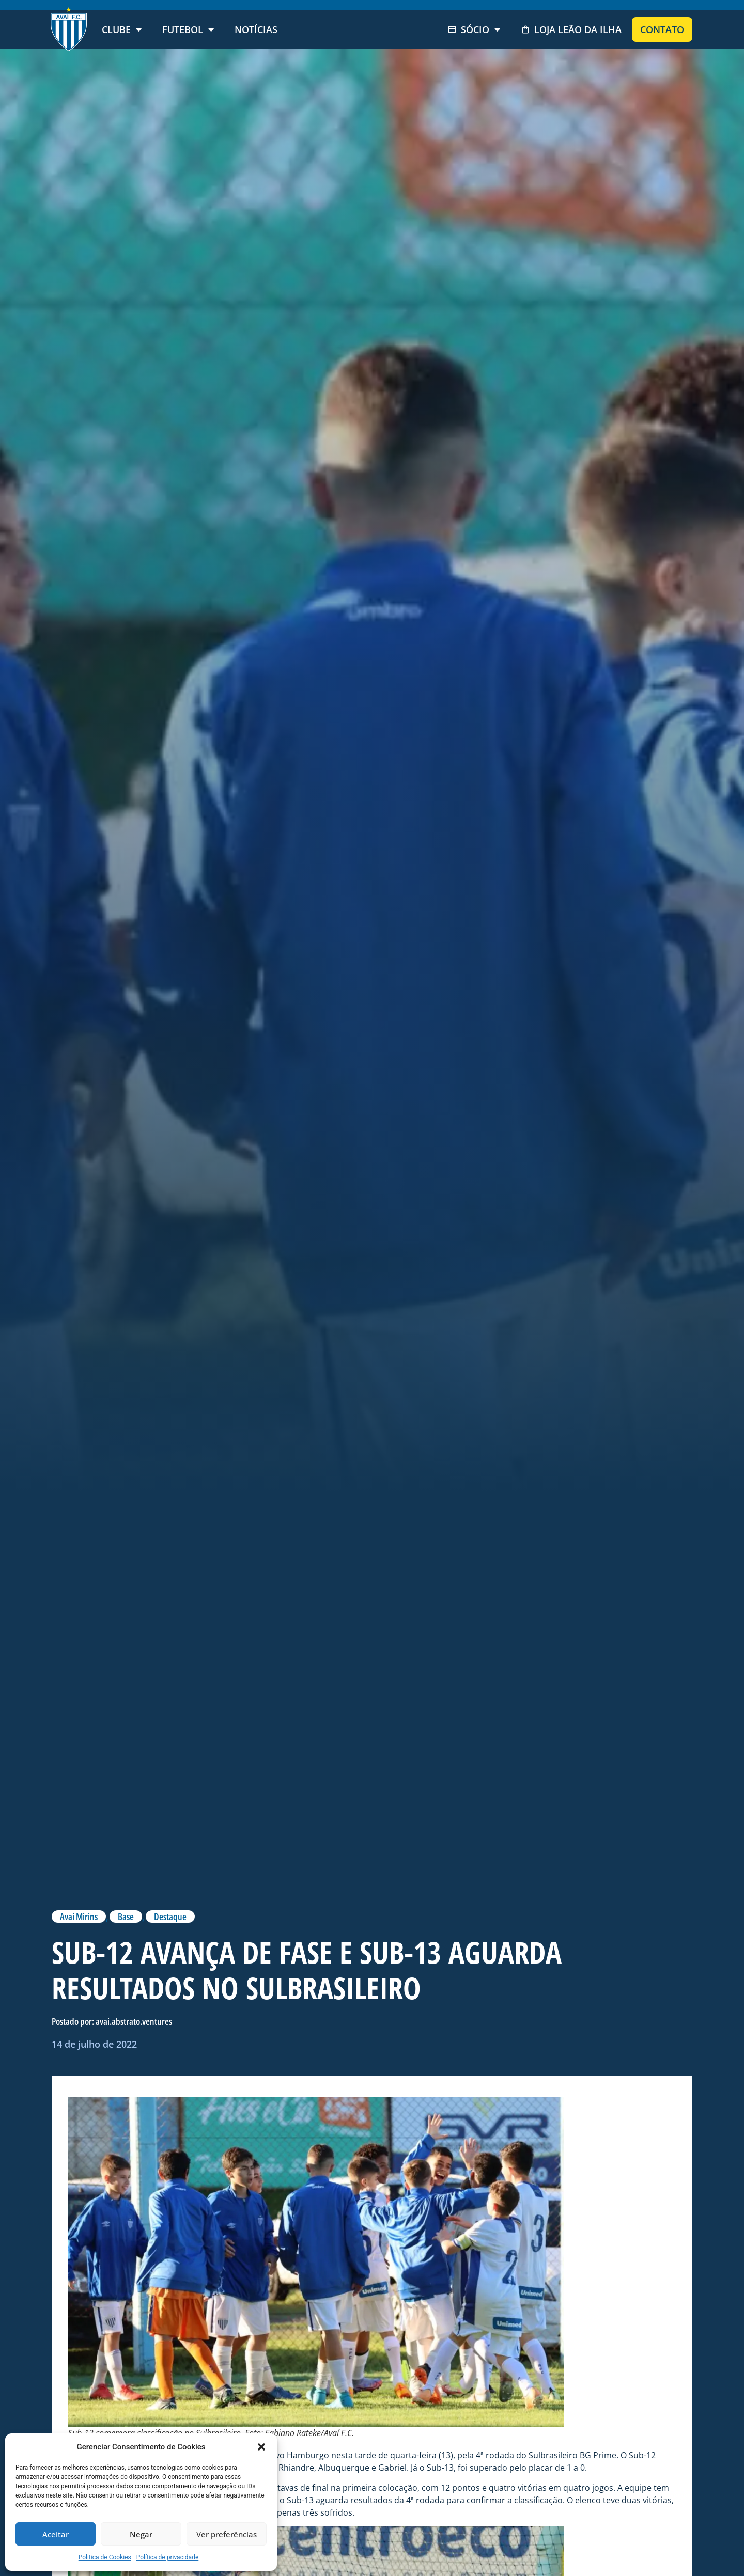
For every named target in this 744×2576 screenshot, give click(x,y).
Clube (122, 29)
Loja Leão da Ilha (571, 29)
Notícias (256, 29)
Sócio (473, 29)
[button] (261, 2447)
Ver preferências (226, 2534)
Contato (662, 29)
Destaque (170, 1916)
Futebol (188, 29)
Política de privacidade (167, 2557)
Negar (141, 2534)
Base (126, 1916)
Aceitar (55, 2534)
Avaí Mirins (79, 1916)
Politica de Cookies (105, 2557)
